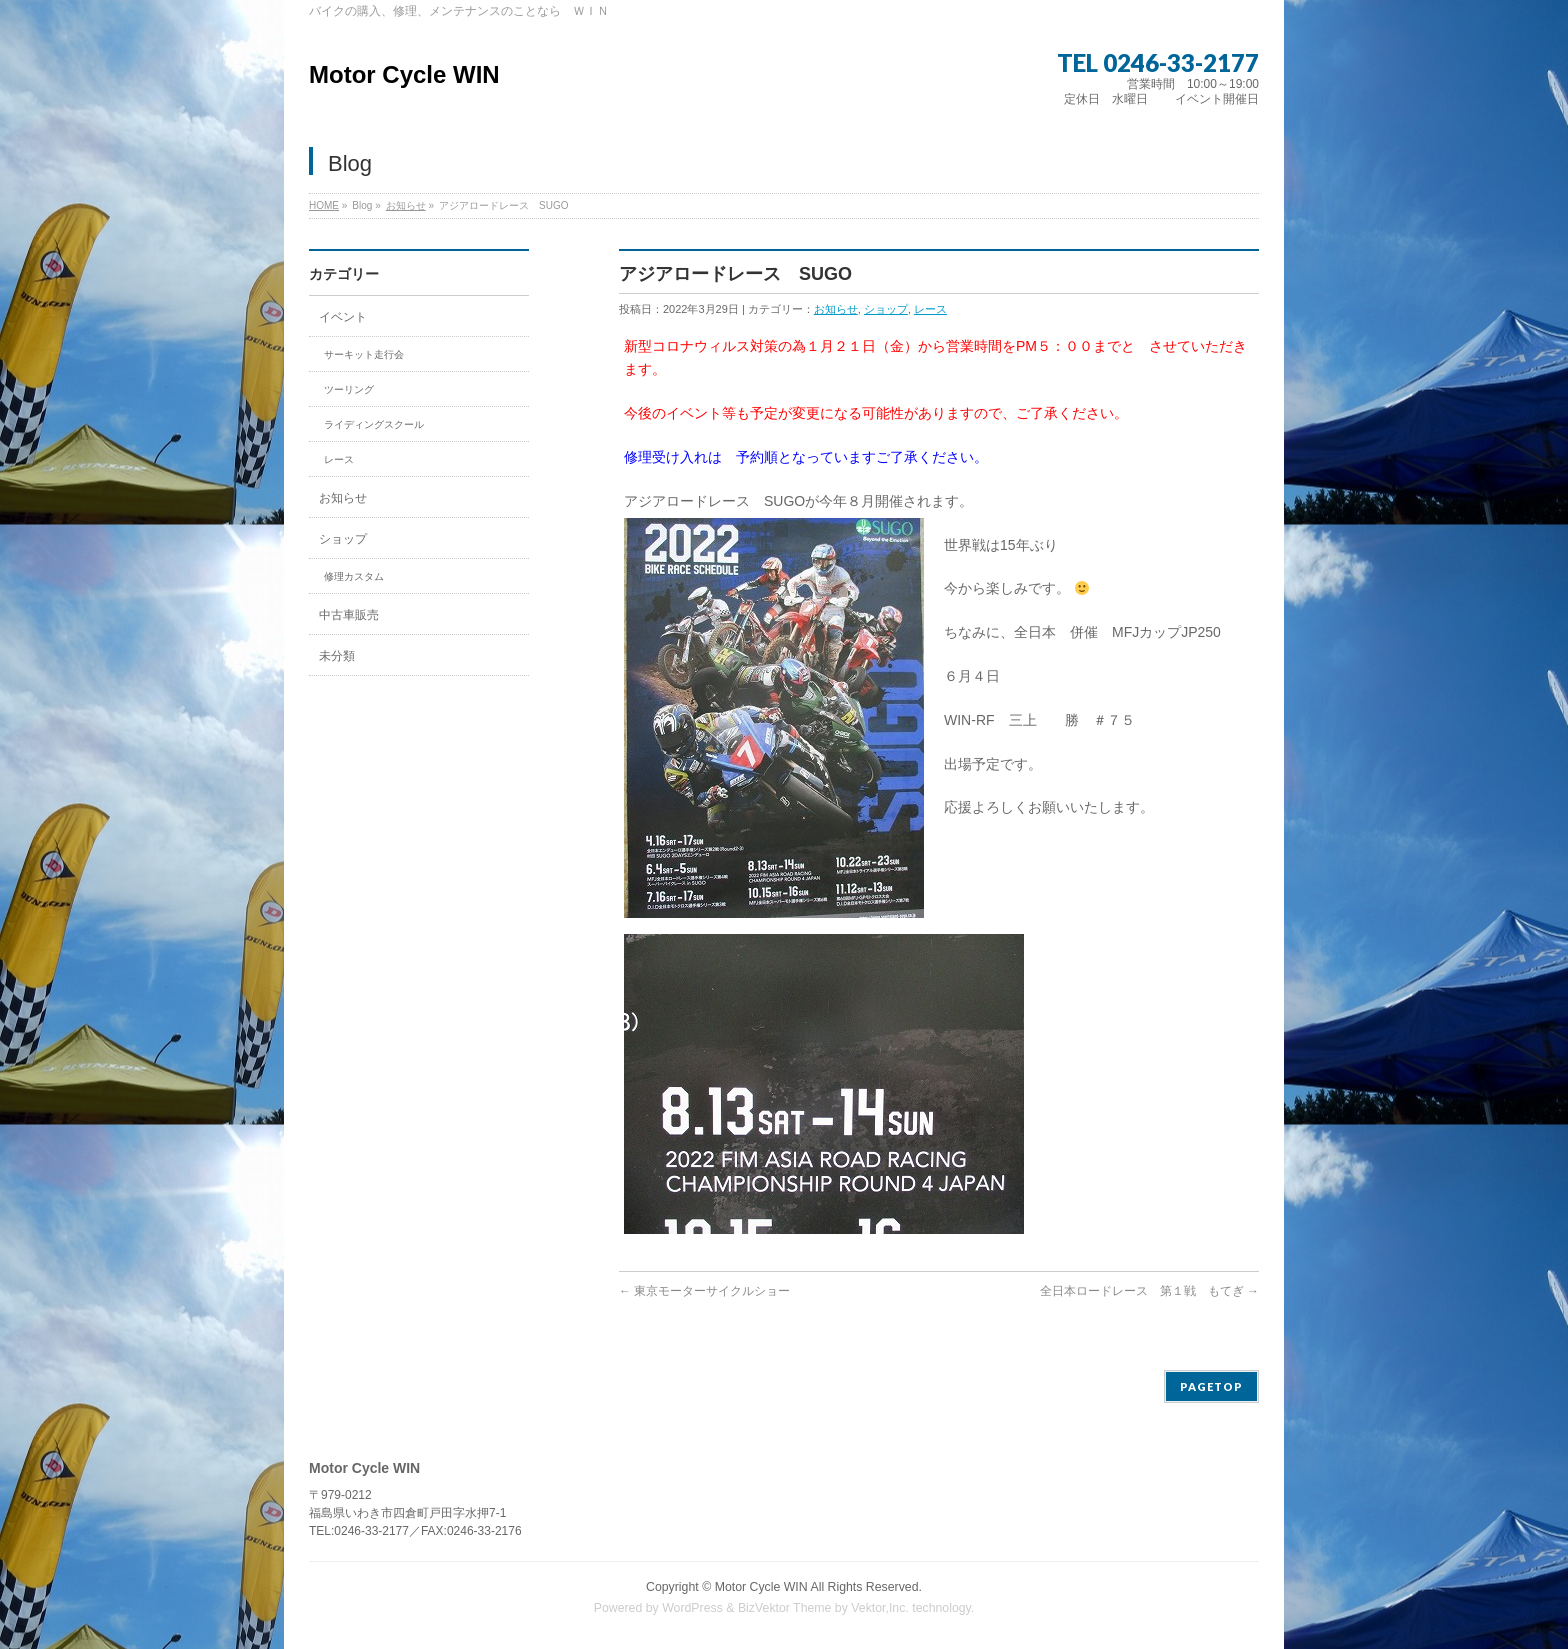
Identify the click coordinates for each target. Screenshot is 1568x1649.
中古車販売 (349, 615)
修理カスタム (354, 576)
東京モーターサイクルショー (704, 1291)
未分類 (337, 656)
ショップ (886, 309)
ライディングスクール (374, 424)
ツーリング (349, 389)
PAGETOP (1211, 1386)
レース (930, 309)
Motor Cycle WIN (404, 74)
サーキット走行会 (364, 354)
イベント (343, 317)
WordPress (692, 1608)
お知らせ (406, 205)
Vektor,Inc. (880, 1608)
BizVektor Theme (785, 1608)
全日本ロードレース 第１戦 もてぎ (1149, 1291)
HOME (324, 205)
